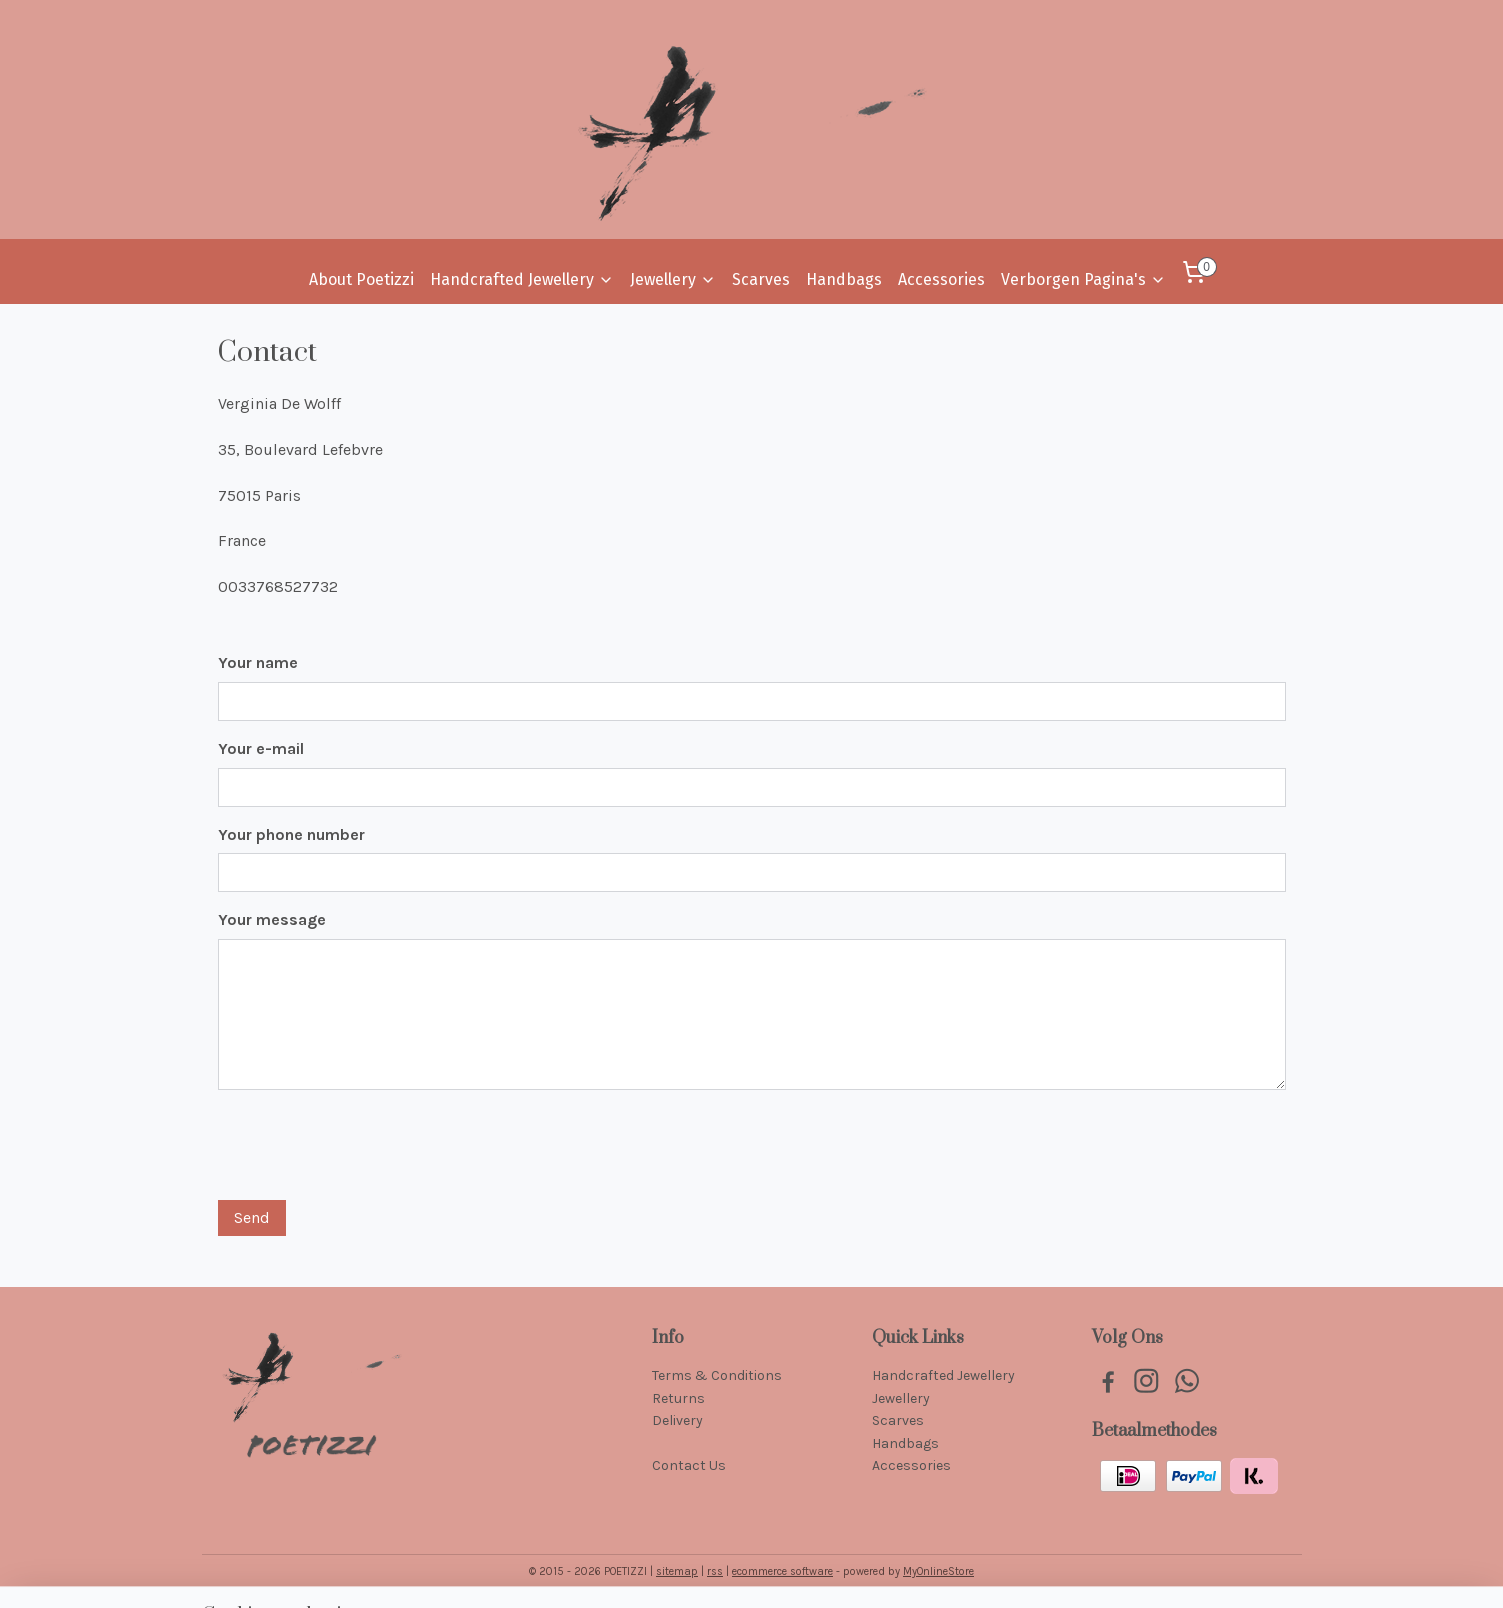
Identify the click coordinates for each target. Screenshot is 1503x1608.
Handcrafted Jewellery (522, 279)
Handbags (844, 279)
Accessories (941, 279)
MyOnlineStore (938, 1571)
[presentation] (370, 1145)
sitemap (677, 1571)
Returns (678, 1398)
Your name (258, 662)
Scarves (761, 279)
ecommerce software (782, 1571)
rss (715, 1571)
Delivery (677, 1420)
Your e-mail (261, 748)
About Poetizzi (361, 279)
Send (252, 1217)
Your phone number (291, 834)
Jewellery (673, 279)
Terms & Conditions (717, 1375)
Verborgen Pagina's (1083, 279)
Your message (272, 919)
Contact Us (689, 1465)
